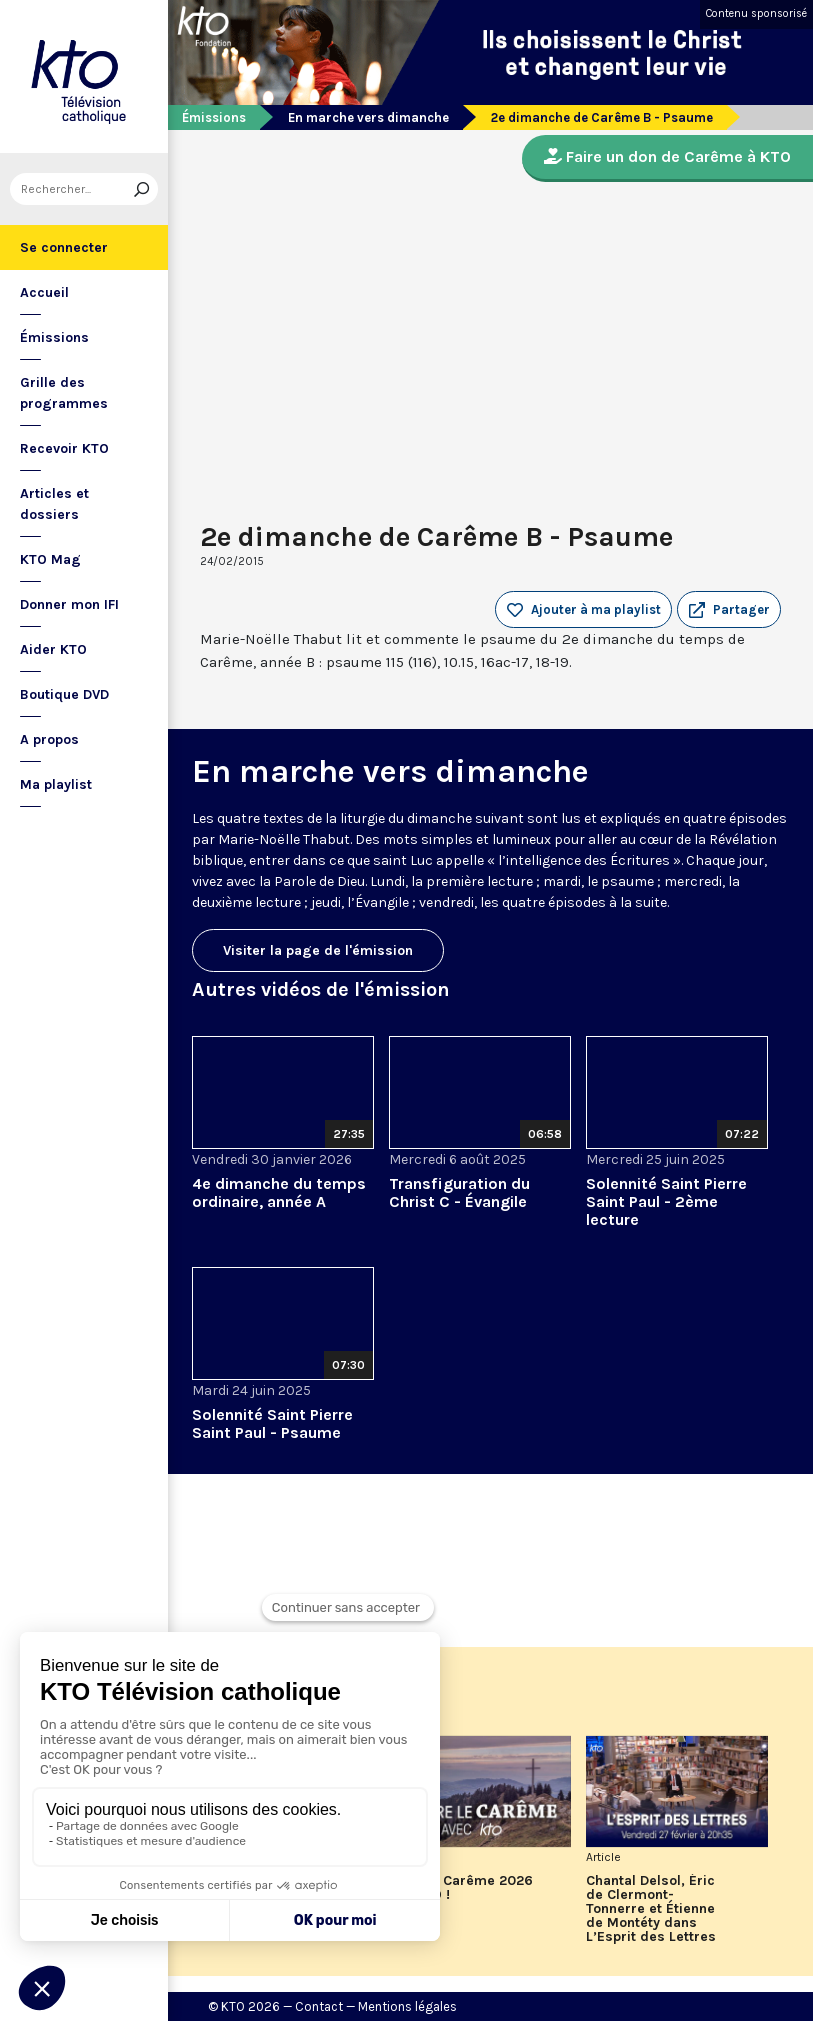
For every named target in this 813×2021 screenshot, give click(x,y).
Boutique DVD (64, 694)
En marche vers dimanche (368, 117)
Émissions (54, 337)
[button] (729, 610)
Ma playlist (56, 784)
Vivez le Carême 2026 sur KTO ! (461, 1888)
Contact (319, 2006)
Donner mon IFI (69, 604)
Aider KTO (53, 649)
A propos (49, 739)
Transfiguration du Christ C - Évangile (459, 1192)
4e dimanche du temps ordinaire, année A (279, 1192)
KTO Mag (50, 559)
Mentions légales (407, 2006)
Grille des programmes (64, 393)
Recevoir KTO (64, 448)
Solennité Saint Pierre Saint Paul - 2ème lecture (666, 1201)
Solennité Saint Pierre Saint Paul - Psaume (272, 1423)
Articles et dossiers (54, 504)
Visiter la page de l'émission (318, 950)
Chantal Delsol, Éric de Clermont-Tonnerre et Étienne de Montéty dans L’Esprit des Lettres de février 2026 (651, 1909)
